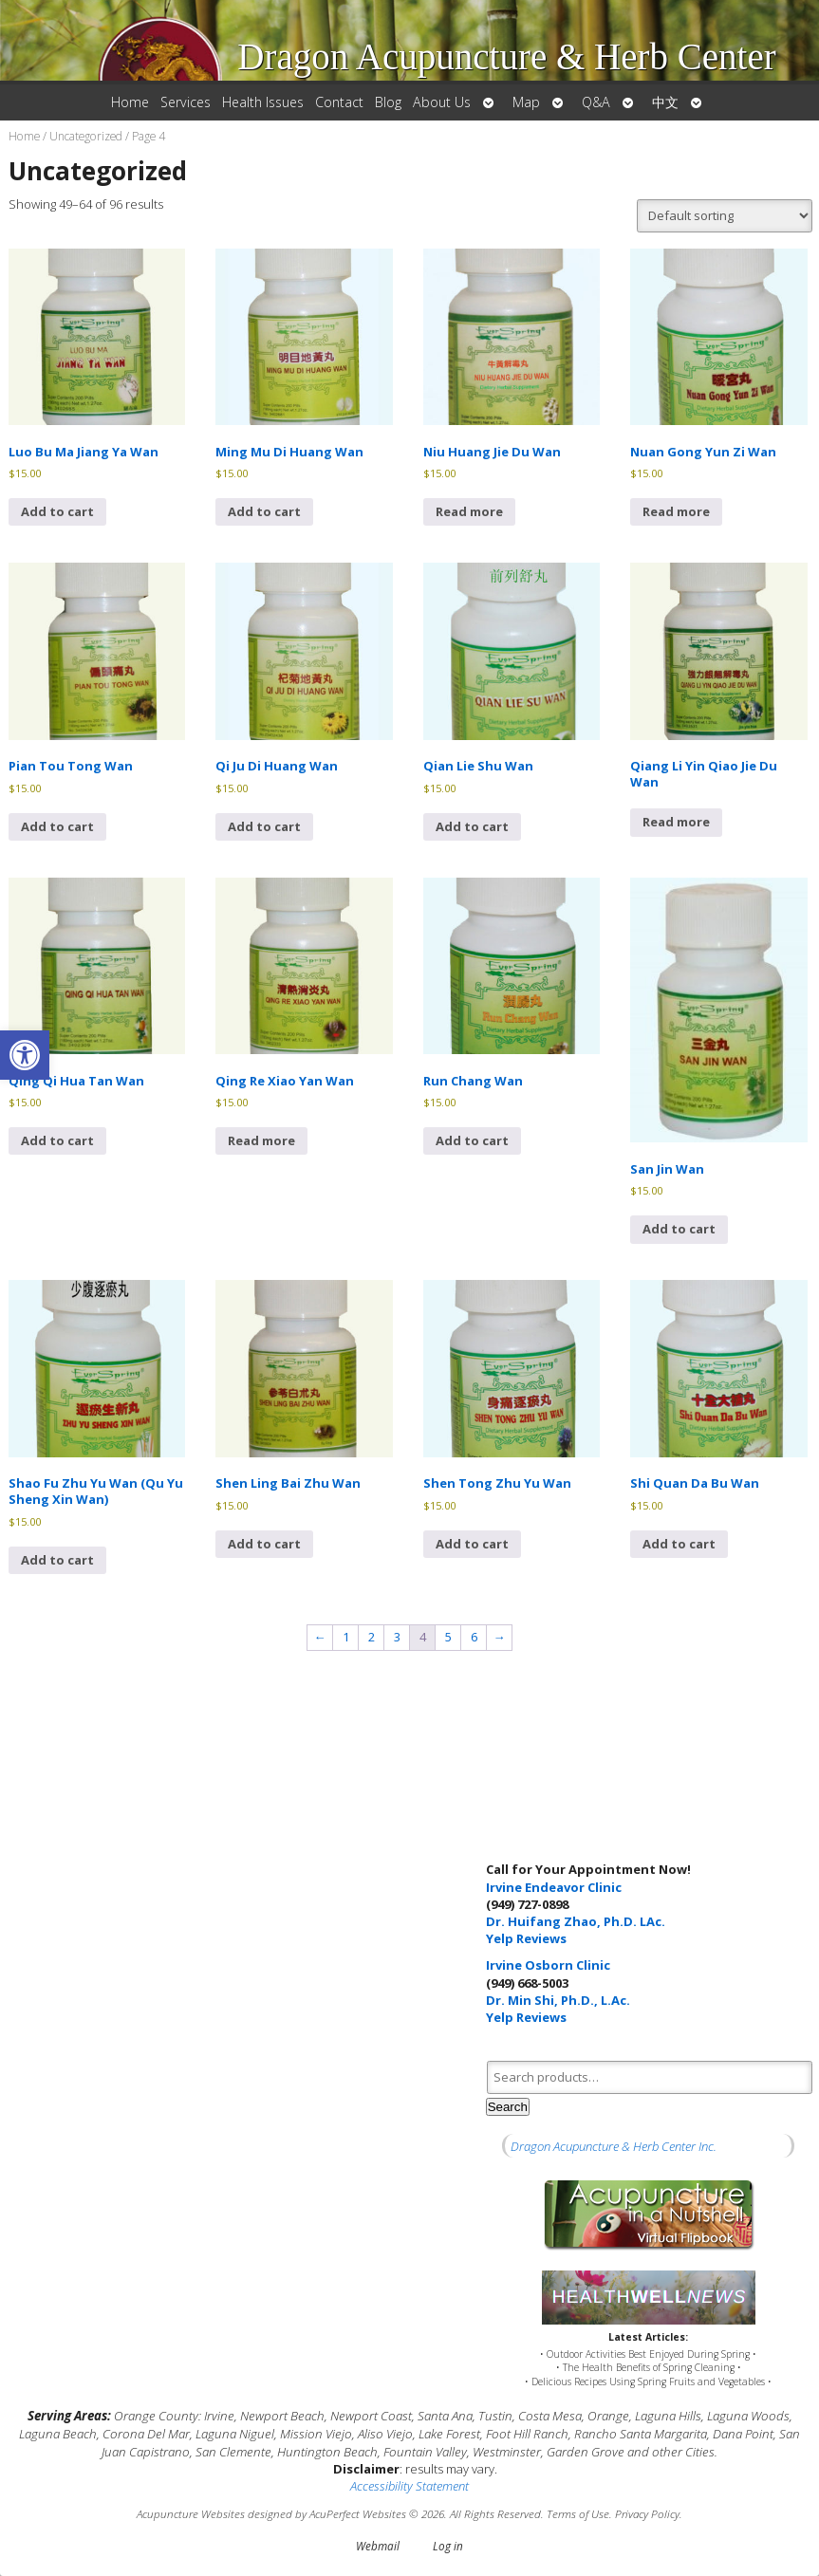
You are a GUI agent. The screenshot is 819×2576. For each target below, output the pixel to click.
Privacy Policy (647, 2513)
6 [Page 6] (474, 1636)
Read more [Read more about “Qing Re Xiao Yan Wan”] (261, 1140)
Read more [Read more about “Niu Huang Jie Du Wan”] (469, 511)
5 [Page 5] (448, 1636)
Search (508, 2107)
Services (185, 102)
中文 (665, 102)
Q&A (596, 102)
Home (130, 102)
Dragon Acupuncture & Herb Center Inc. (614, 2146)
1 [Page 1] (346, 1636)
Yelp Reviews (526, 1938)
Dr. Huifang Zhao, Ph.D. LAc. (575, 1921)
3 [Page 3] (397, 1636)
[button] (24, 1055)
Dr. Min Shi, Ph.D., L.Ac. (558, 2000)
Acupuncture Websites (191, 2513)
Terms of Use (578, 2513)
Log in (448, 2545)
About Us (442, 102)
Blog (388, 102)
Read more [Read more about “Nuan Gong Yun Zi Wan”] (676, 511)
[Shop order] (724, 215)
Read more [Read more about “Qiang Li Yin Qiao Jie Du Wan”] (676, 821)
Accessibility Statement (409, 2485)
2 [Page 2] (371, 1636)
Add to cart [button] (57, 511)
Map (526, 102)
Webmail (378, 2545)
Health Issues (263, 102)
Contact (339, 102)
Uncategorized (85, 136)
